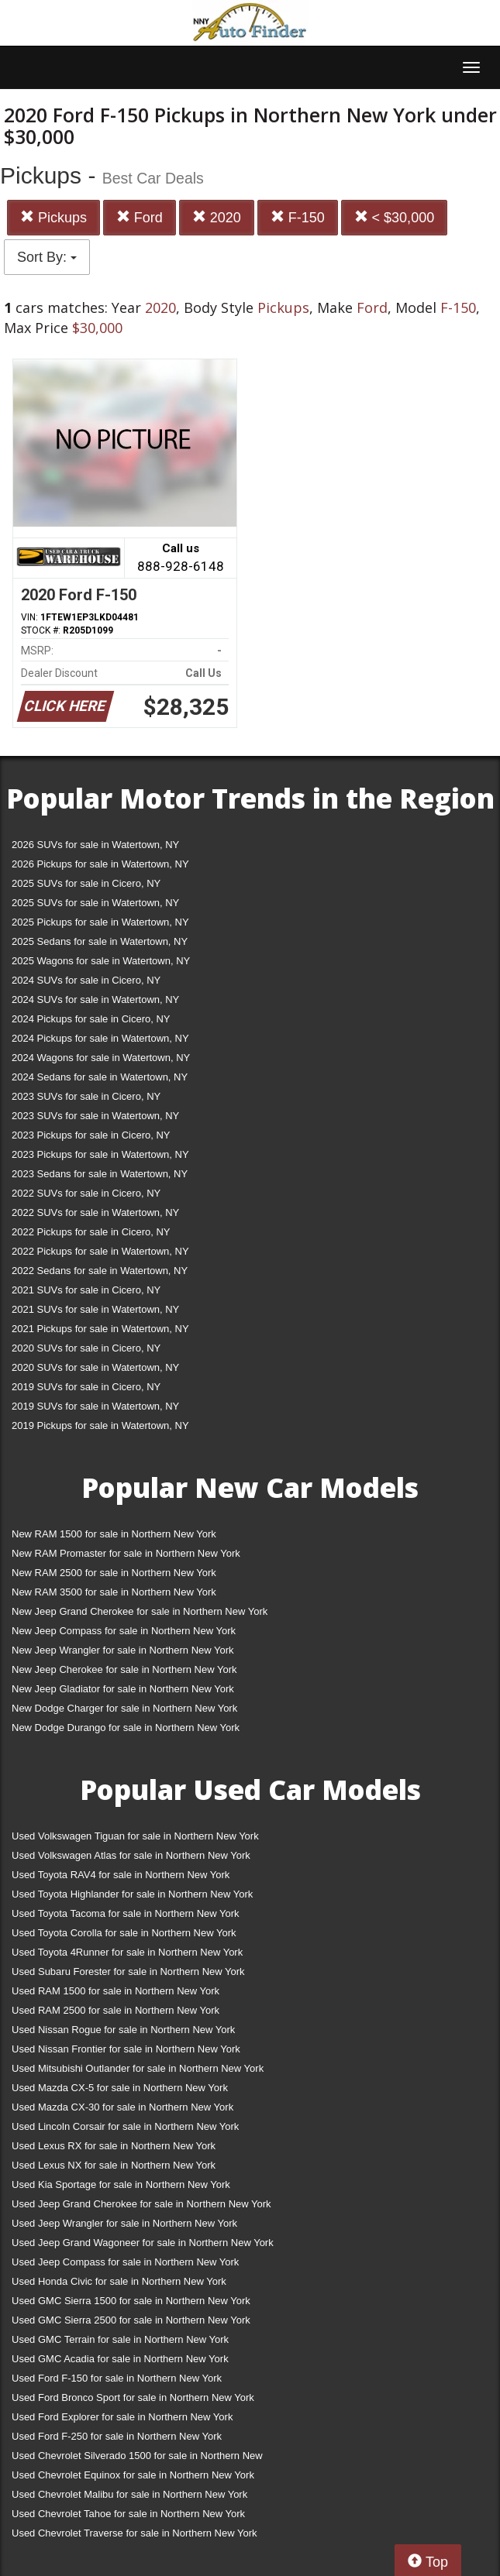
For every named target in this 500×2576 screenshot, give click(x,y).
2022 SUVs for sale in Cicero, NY (86, 1193)
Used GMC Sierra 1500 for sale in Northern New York (131, 2300)
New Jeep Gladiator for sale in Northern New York (123, 1689)
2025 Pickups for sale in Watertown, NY (100, 922)
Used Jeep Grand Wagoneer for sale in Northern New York (143, 2242)
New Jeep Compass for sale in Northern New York (124, 1631)
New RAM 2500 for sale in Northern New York (114, 1572)
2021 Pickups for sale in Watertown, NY (100, 1328)
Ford (139, 217)
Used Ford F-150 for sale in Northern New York (117, 2378)
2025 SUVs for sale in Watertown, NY (95, 902)
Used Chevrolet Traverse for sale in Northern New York (134, 2533)
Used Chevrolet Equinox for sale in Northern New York (133, 2475)
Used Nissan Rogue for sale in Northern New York (123, 2029)
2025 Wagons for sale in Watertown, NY (101, 961)
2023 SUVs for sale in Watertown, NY (95, 1115)
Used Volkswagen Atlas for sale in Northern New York (131, 1855)
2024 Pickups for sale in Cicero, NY (91, 1019)
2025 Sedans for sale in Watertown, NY (100, 941)
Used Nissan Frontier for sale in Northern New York (126, 2049)
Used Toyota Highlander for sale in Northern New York (132, 1894)
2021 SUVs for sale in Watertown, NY (95, 1309)
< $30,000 (394, 217)
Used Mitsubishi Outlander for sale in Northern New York (138, 2068)
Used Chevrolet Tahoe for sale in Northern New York (128, 2513)
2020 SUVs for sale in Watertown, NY (95, 1367)
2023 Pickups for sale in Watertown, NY (100, 1154)
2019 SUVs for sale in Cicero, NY (86, 1387)
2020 (216, 217)
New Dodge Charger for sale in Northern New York (124, 1708)
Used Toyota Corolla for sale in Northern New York (124, 1933)
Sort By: (47, 257)
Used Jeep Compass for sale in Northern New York (125, 2262)
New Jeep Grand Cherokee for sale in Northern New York (139, 1611)
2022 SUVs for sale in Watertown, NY (95, 1212)
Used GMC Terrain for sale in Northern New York (120, 2339)
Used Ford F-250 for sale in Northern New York (117, 2436)
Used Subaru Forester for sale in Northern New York (128, 1971)
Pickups (53, 217)
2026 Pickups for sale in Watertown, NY (100, 864)
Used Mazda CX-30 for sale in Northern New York (122, 2107)
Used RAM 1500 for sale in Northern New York (115, 1991)
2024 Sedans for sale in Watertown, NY (100, 1077)
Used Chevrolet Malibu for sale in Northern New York (129, 2494)
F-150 (298, 217)
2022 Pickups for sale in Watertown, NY (100, 1251)
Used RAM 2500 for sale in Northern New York (115, 2010)
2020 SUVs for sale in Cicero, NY (86, 1348)
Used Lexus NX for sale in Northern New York (114, 2165)
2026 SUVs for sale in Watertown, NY (95, 844)
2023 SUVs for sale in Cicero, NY (86, 1096)
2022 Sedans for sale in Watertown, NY (100, 1270)
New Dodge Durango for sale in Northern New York (126, 1727)
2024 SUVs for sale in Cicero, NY (86, 980)
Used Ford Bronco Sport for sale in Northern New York (133, 2397)
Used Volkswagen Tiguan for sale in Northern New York (135, 1836)
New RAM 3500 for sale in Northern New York (114, 1592)
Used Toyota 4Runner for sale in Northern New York (127, 1952)
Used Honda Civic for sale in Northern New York (119, 2281)
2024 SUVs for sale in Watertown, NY (95, 999)
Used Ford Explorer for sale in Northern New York (122, 2417)
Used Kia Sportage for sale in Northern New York (121, 2184)
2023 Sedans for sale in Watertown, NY (100, 1174)
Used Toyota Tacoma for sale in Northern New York (126, 1913)
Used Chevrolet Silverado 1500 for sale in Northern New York (137, 2459)
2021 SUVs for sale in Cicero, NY (86, 1290)
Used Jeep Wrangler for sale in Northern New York (124, 2223)
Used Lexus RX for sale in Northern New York (114, 2146)
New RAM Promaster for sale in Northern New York (126, 1553)
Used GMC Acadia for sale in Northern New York (120, 2359)
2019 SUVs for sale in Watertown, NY (95, 1406)
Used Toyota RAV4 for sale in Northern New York (120, 1874)
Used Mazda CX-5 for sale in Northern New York (120, 2087)
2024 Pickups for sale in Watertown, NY (100, 1038)
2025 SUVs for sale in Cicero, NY (86, 883)
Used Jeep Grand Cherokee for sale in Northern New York (141, 2204)
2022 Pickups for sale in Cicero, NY (91, 1232)
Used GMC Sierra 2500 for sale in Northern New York (131, 2320)
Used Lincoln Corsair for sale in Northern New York (125, 2126)
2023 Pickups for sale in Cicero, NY (91, 1135)
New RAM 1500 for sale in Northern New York (114, 1534)
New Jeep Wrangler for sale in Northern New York (123, 1650)
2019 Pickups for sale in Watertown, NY (100, 1425)
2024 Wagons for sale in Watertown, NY (101, 1057)
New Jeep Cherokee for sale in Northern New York (124, 1669)
